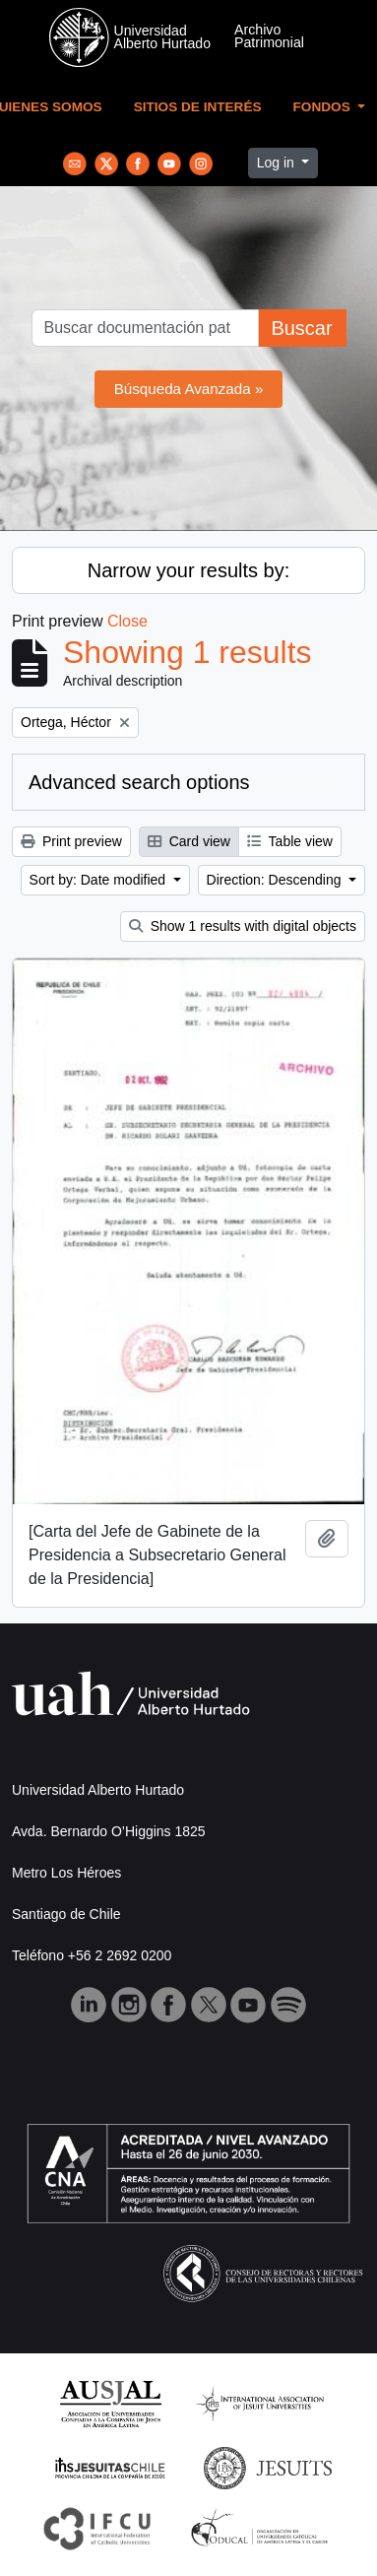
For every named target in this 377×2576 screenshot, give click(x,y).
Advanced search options (139, 782)
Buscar (301, 328)
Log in (277, 162)
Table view (290, 841)
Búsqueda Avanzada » (189, 388)
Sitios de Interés (198, 106)
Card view (189, 841)
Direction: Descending (276, 880)
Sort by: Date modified (99, 880)
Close (127, 621)
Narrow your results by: (189, 570)
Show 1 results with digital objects (242, 926)
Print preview (71, 841)
